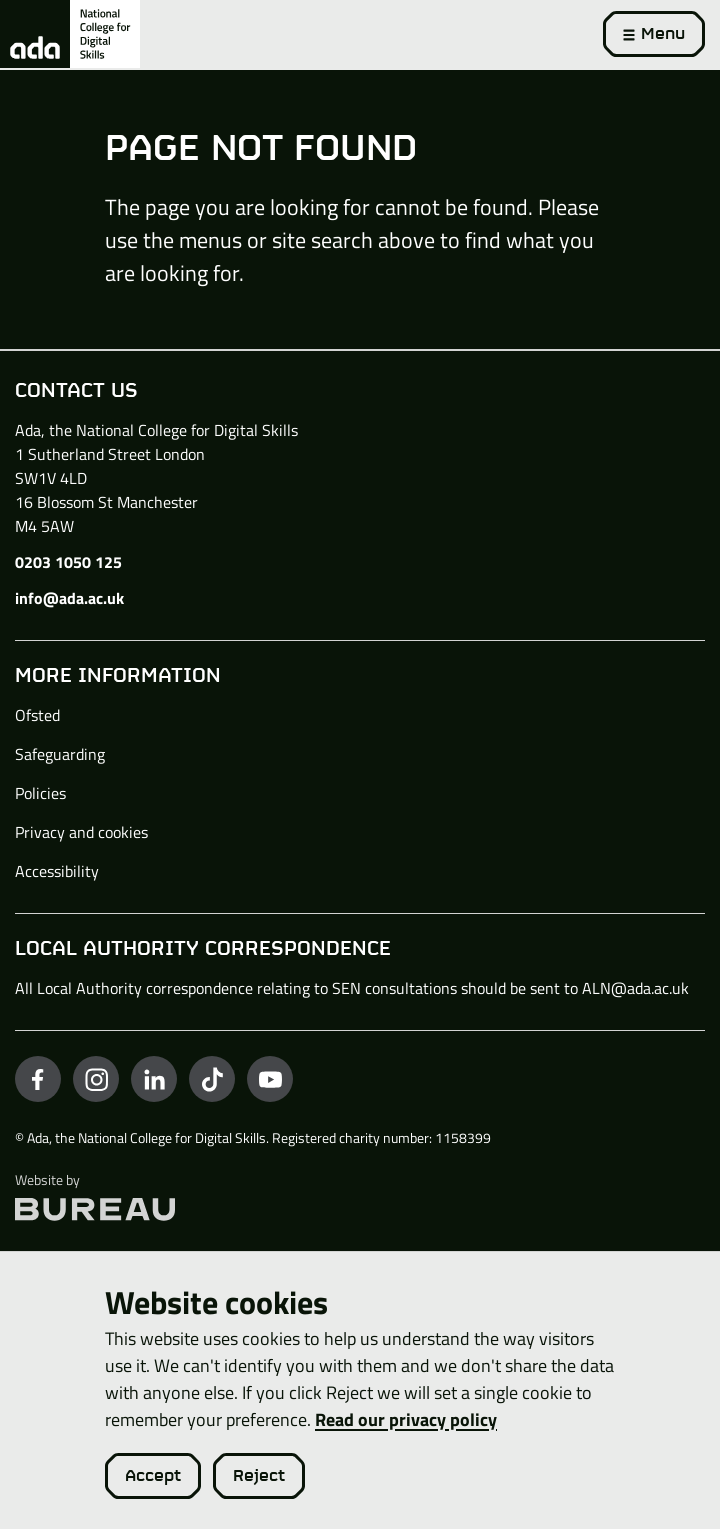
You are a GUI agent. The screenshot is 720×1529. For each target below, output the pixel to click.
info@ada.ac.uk (69, 598)
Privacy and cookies (81, 832)
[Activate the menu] (654, 34)
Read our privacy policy (406, 1419)
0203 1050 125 (68, 562)
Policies (40, 793)
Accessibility (57, 871)
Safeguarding (60, 754)
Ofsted (37, 715)
